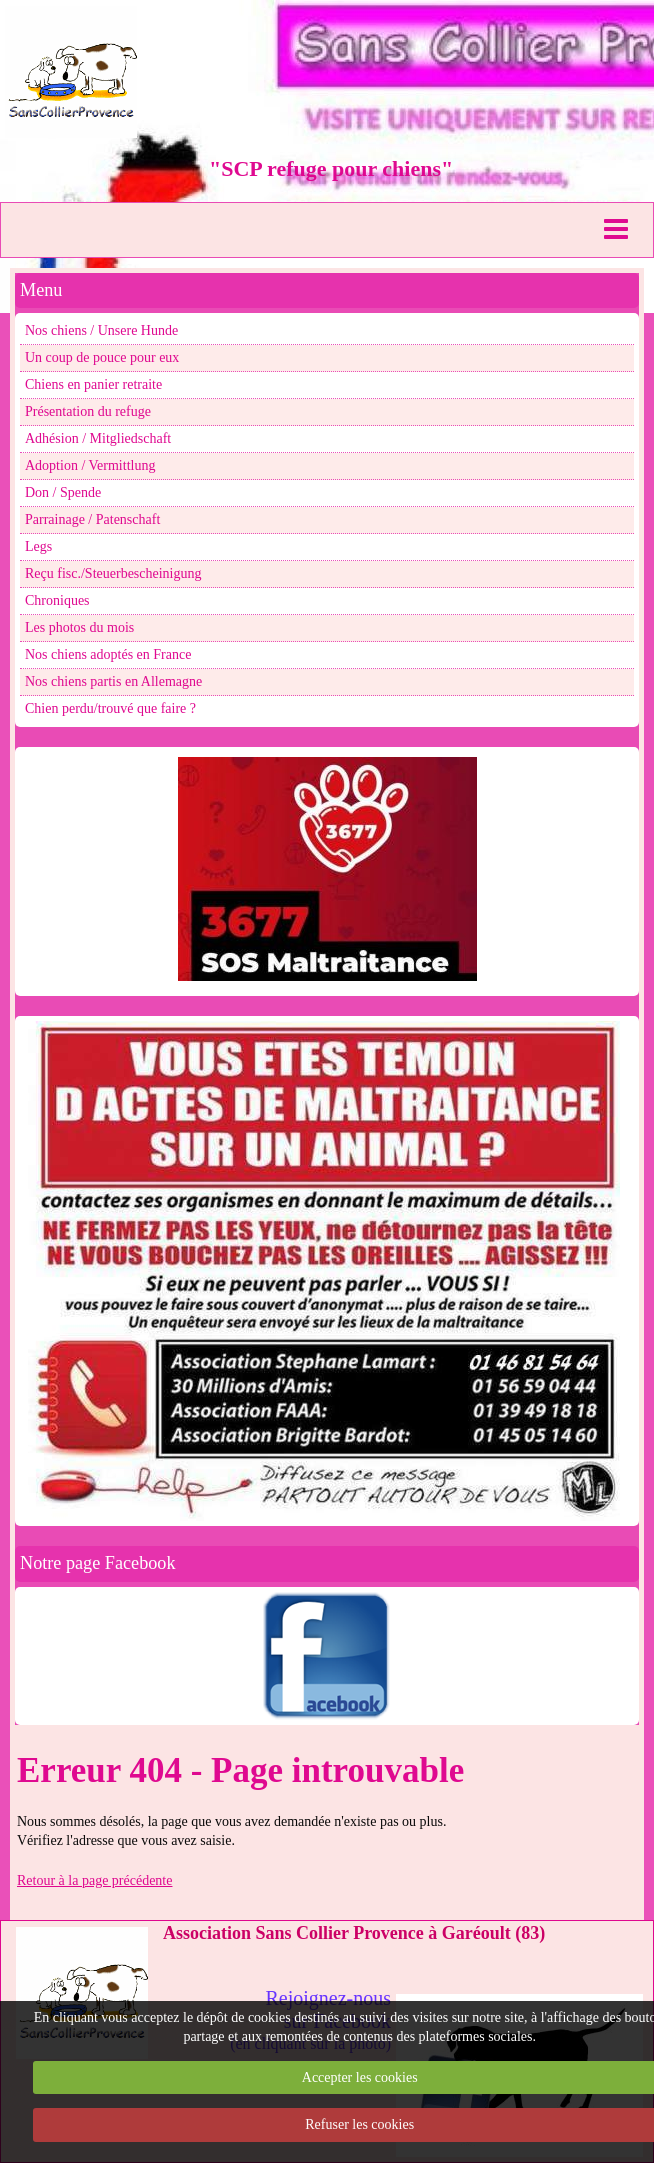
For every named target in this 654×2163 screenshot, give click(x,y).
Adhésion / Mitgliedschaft (98, 438)
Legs (38, 546)
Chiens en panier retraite (93, 384)
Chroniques (57, 600)
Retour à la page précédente (94, 1880)
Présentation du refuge (88, 411)
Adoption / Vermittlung (90, 465)
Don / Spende (63, 492)
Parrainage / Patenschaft (92, 519)
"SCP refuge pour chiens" (331, 168)
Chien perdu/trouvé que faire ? (110, 708)
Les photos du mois (79, 627)
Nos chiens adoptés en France (108, 654)
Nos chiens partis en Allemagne (113, 681)
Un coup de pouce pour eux (102, 357)
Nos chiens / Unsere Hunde (101, 330)
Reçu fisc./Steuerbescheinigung (113, 573)
